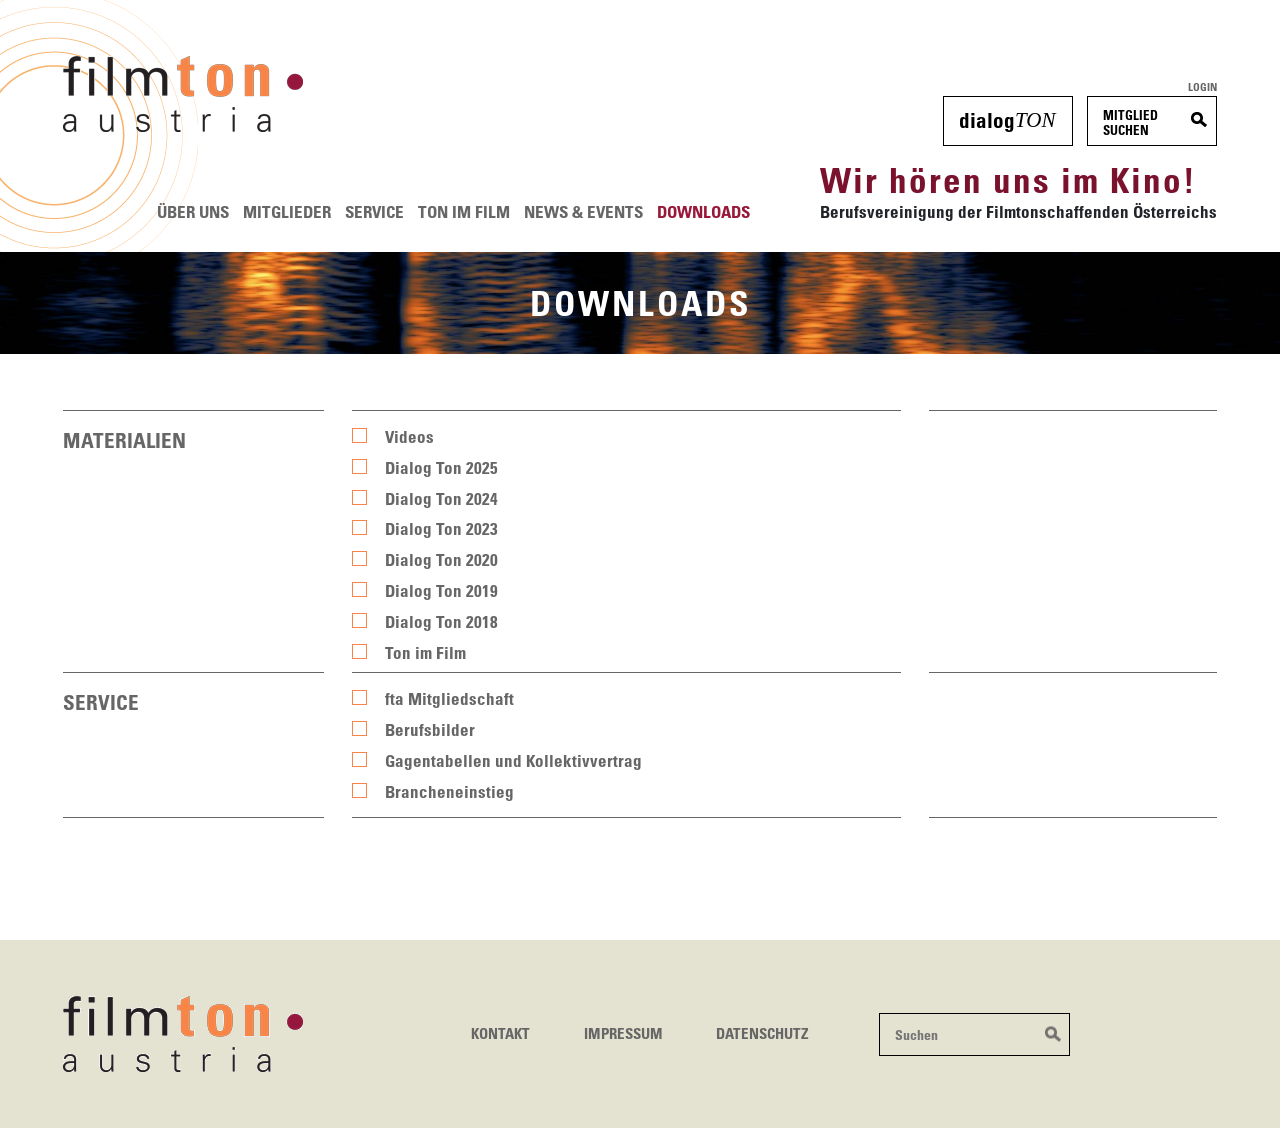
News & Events (583, 211)
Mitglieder (287, 211)
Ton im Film (464, 211)
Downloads (703, 211)
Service (374, 211)
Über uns (193, 211)
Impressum (623, 1033)
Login (1202, 86)
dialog (1007, 120)
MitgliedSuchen (1130, 122)
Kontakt (500, 1033)
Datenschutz (762, 1033)
